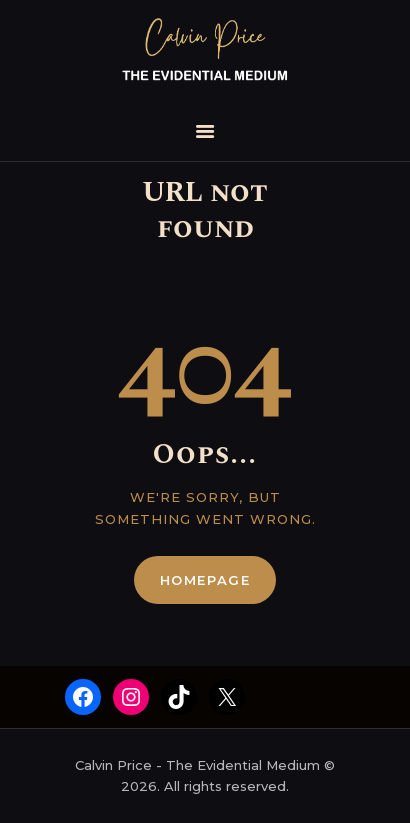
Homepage (205, 580)
